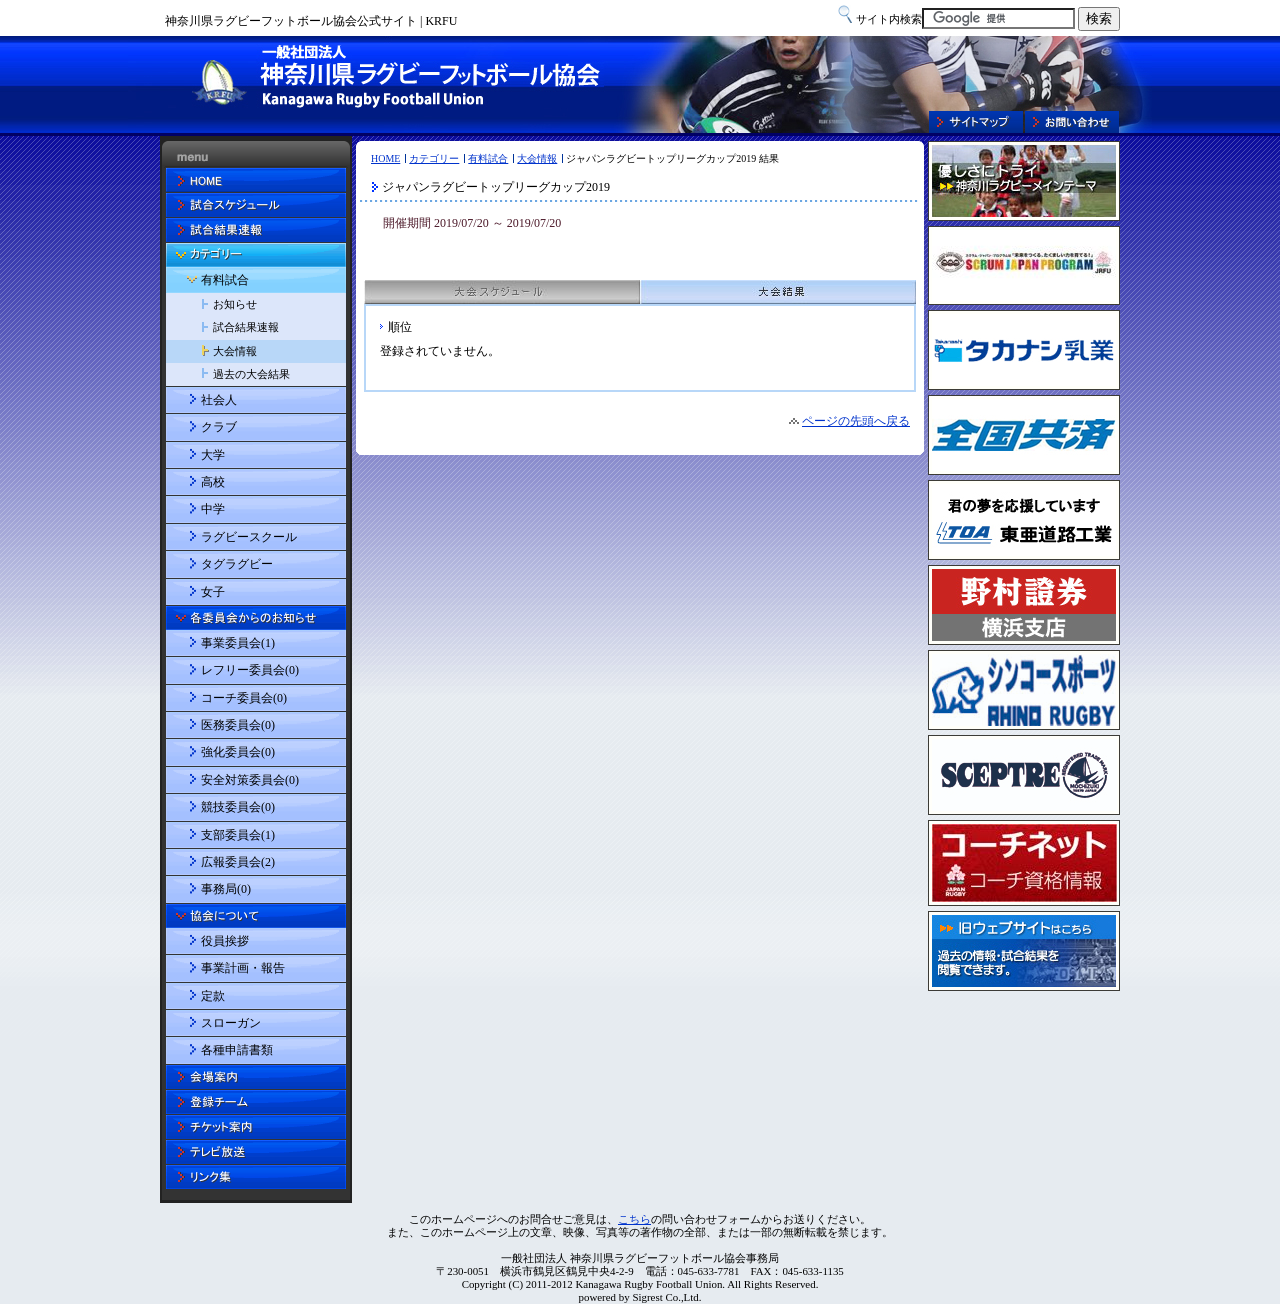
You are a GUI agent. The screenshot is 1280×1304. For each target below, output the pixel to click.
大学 (213, 455)
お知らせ (235, 304)
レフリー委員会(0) (250, 670)
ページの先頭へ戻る (856, 421)
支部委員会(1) (238, 835)
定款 (213, 996)
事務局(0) (226, 889)
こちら (634, 1219)
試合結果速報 (246, 327)
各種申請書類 (237, 1050)
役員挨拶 (225, 941)
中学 (213, 509)
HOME (385, 158)
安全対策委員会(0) (250, 780)
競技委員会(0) (238, 807)
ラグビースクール (249, 537)
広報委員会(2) (238, 862)
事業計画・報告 (243, 968)
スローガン (231, 1023)
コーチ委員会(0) (244, 698)
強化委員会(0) (238, 752)
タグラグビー (237, 564)
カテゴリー (434, 158)
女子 (213, 592)
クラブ (219, 427)
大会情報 (537, 158)
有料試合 (488, 158)
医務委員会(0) (238, 725)
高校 (213, 482)
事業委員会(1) (238, 643)
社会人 (219, 400)
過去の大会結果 (251, 374)
